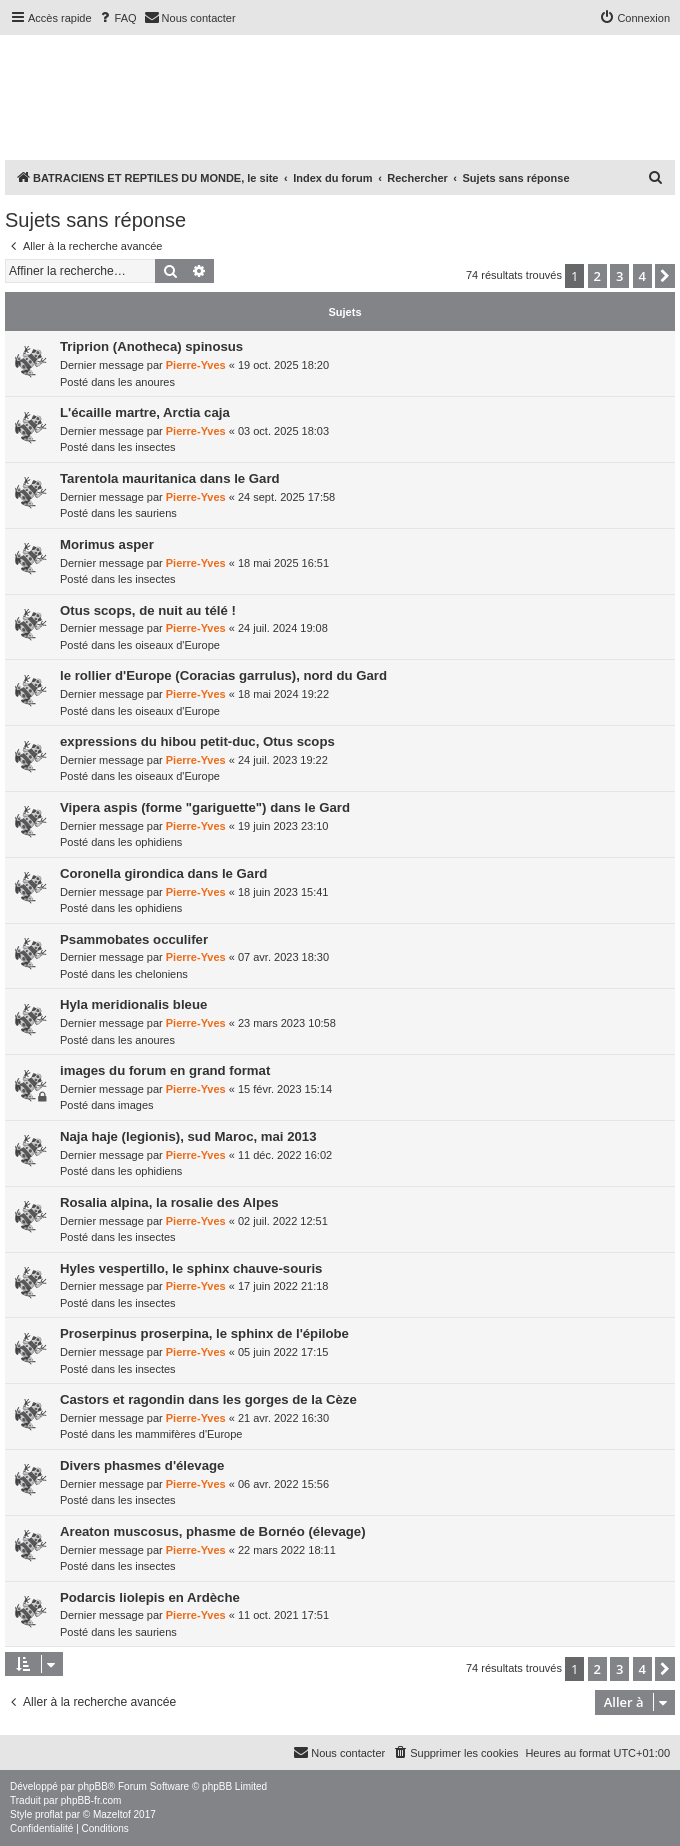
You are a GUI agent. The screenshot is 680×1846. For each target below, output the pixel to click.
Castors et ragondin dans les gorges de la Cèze (208, 1399)
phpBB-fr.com (91, 1800)
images (135, 1105)
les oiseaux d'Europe (169, 645)
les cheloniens (153, 974)
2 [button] (597, 276)
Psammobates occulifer (134, 939)
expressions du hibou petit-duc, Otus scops (197, 741)
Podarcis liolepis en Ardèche (150, 1597)
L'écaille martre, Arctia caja (145, 412)
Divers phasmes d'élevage (142, 1465)
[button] (665, 276)
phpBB (93, 1786)
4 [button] (642, 276)
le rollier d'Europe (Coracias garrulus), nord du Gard (223, 675)
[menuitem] (117, 18)
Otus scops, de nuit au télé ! (148, 610)
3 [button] (619, 276)
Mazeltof (112, 1814)
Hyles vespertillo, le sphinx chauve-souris (191, 1268)
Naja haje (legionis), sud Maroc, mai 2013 (188, 1136)
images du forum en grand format (165, 1070)
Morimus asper (107, 544)
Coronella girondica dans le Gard (163, 873)
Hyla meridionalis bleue (133, 1004)
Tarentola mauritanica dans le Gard (170, 478)
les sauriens (147, 513)
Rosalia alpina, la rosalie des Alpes (169, 1202)
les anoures (146, 382)
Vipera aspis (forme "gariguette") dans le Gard (205, 807)
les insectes (146, 447)
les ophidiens (150, 842)
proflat (49, 1814)
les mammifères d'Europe (180, 1434)
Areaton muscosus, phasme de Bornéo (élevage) (213, 1531)
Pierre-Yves (196, 365)
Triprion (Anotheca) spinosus (151, 346)
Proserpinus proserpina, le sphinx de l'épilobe (204, 1333)
